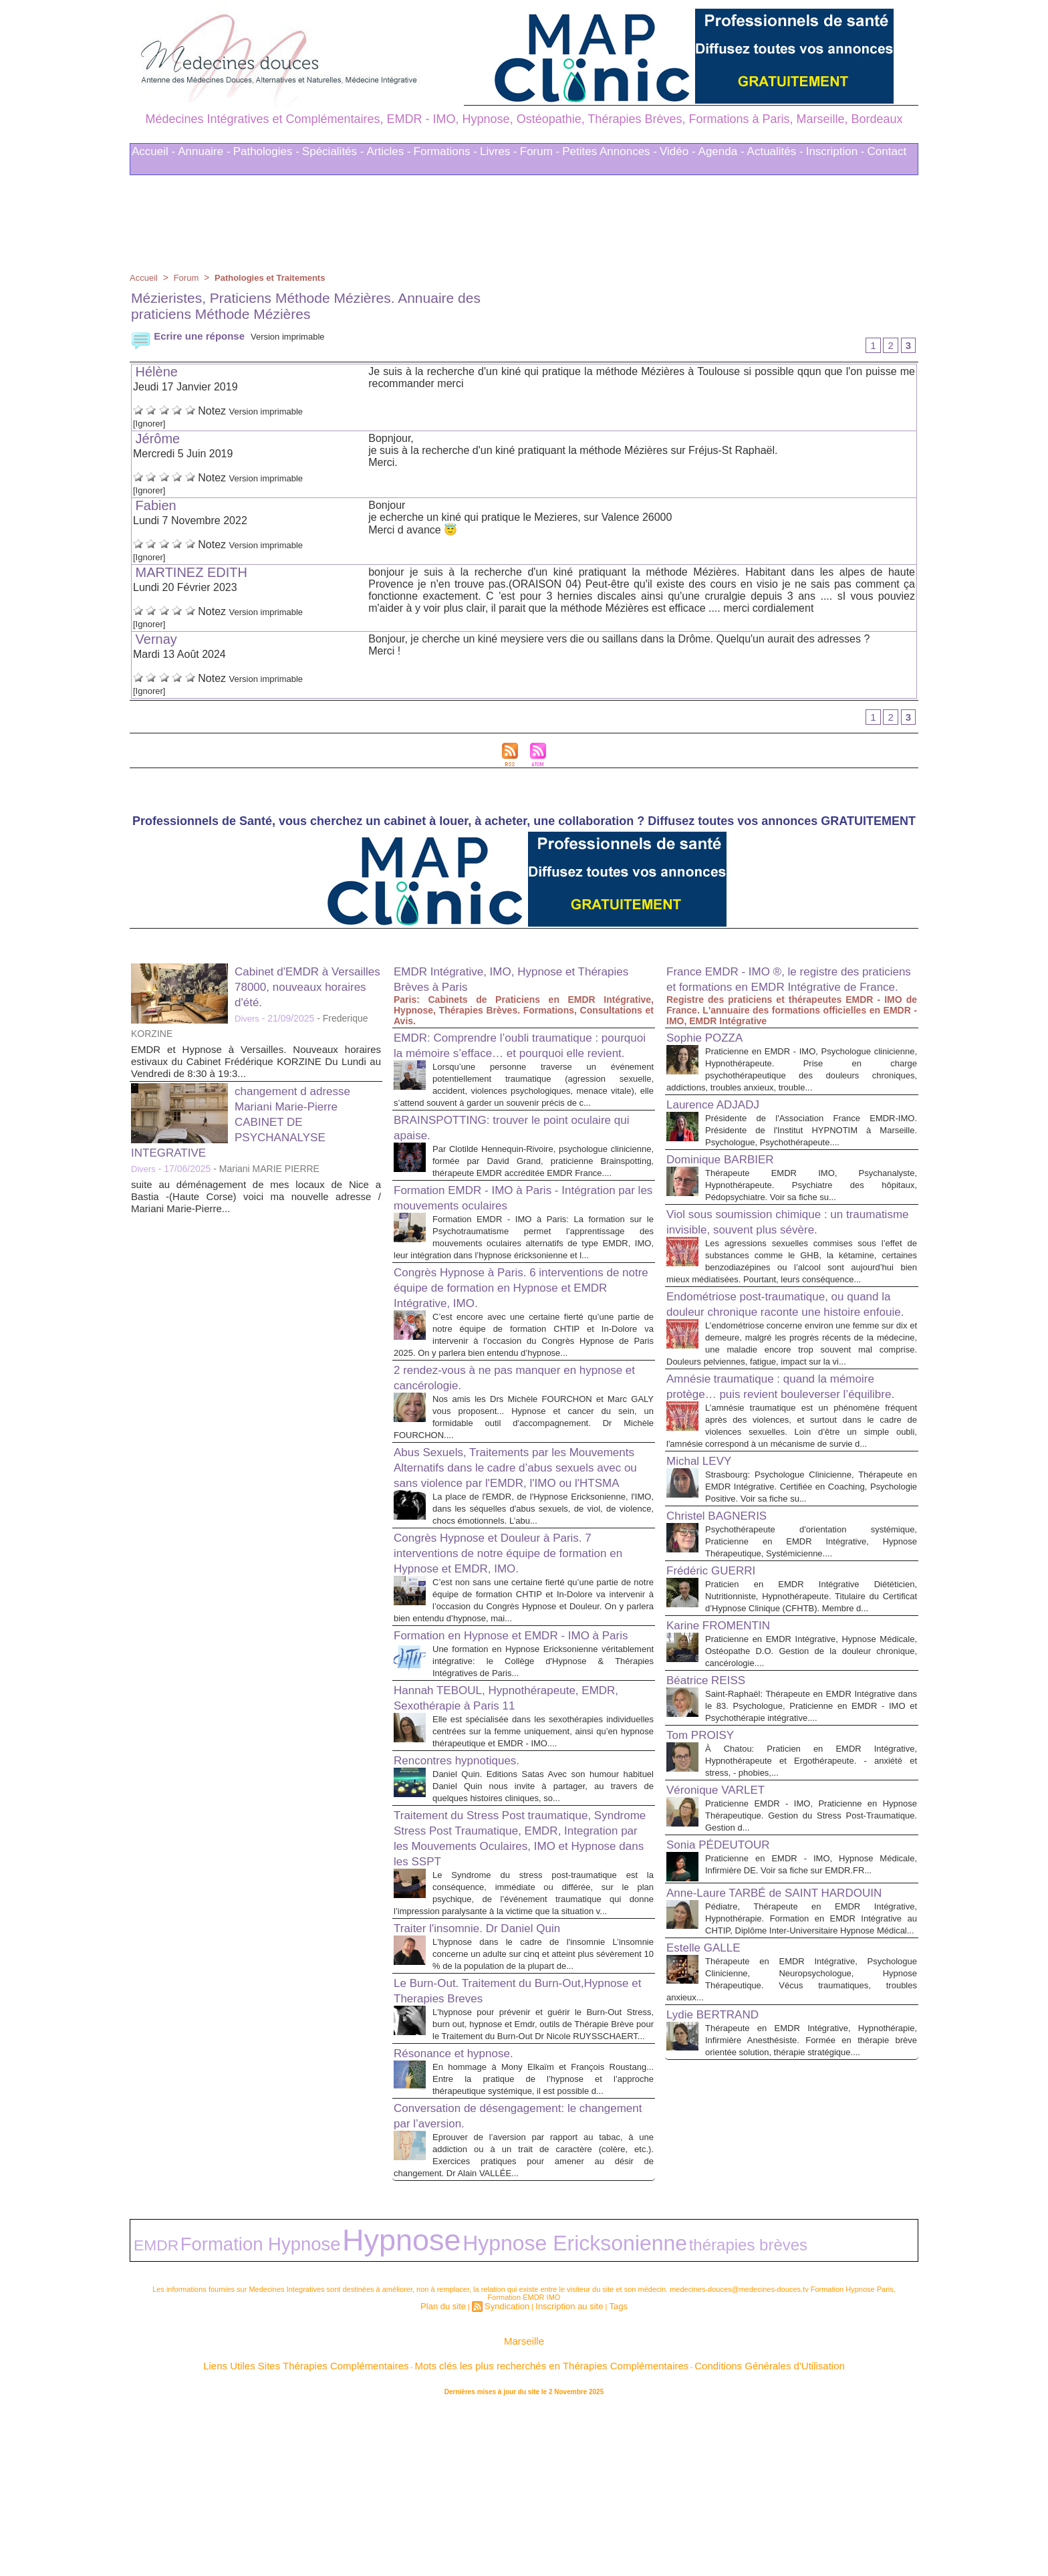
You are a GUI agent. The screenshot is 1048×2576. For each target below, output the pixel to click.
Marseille (524, 2508)
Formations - (445, 151)
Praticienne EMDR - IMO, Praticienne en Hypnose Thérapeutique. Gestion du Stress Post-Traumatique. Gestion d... (811, 1965)
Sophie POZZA (711, 1057)
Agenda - (721, 151)
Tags (606, 2474)
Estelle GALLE (709, 2131)
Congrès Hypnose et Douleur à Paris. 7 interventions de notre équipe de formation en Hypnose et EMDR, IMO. (519, 1648)
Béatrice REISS (712, 1817)
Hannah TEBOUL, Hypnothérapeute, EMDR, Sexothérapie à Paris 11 (502, 1820)
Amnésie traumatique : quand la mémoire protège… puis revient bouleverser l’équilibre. (788, 1480)
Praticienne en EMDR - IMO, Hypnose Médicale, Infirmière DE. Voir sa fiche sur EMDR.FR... (811, 2020)
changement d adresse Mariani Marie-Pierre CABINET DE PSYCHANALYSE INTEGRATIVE (250, 1126)
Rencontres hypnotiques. (467, 1894)
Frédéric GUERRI (718, 1696)
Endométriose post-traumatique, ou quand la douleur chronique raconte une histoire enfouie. (791, 1370)
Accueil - (153, 151)
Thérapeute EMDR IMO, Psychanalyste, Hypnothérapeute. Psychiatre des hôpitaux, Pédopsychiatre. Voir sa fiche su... (811, 1216)
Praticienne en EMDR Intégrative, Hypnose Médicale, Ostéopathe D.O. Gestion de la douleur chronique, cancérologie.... (811, 1788)
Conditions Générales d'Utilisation (690, 2529)
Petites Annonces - (609, 151)
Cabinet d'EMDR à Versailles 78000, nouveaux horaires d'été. (307, 991)
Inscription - (835, 151)
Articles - (388, 151)
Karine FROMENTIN (727, 1763)
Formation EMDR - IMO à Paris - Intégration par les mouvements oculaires (516, 1241)
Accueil (145, 277)
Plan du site (453, 2474)
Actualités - (775, 151)
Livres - (498, 151)
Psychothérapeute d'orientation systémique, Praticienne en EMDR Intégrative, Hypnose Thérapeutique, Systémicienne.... (811, 1667)
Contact (887, 151)
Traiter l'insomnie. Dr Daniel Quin (492, 2074)
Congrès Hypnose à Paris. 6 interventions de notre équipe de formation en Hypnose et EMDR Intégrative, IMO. (517, 1343)
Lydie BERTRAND (720, 2210)
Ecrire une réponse (191, 336)
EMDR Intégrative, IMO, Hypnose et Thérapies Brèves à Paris (500, 983)
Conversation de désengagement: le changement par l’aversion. (501, 2298)
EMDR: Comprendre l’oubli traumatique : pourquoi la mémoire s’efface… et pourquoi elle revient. (521, 1057)
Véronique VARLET (724, 1939)
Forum (189, 277)
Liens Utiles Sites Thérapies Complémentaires (376, 2529)
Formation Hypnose (210, 2418)
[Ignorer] (153, 425)
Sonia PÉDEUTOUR (727, 1994)
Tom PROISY (706, 1884)
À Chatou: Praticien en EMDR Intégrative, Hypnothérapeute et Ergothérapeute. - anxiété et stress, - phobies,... (811, 1910)
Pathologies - (266, 151)
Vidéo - (678, 151)
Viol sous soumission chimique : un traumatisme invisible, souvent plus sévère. (770, 1261)
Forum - (540, 151)
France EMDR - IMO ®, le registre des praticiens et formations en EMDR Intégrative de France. (779, 991)
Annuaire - (204, 151)
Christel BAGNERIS (725, 1641)
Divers (248, 1023)
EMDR (147, 2419)
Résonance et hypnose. (464, 2223)
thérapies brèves (504, 2419)
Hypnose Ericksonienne (400, 2418)
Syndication (510, 2474)
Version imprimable (302, 336)
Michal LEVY (704, 1574)
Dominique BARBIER (729, 1190)
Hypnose (296, 2416)
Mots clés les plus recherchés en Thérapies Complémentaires (542, 2529)
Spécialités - (333, 151)
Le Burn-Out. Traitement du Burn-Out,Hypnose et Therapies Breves (494, 2149)
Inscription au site (564, 2474)
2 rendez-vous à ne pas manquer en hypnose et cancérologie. (501, 1445)
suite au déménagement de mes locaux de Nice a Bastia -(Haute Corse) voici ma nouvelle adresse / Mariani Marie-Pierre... (256, 1201)
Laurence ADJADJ (720, 1124)
